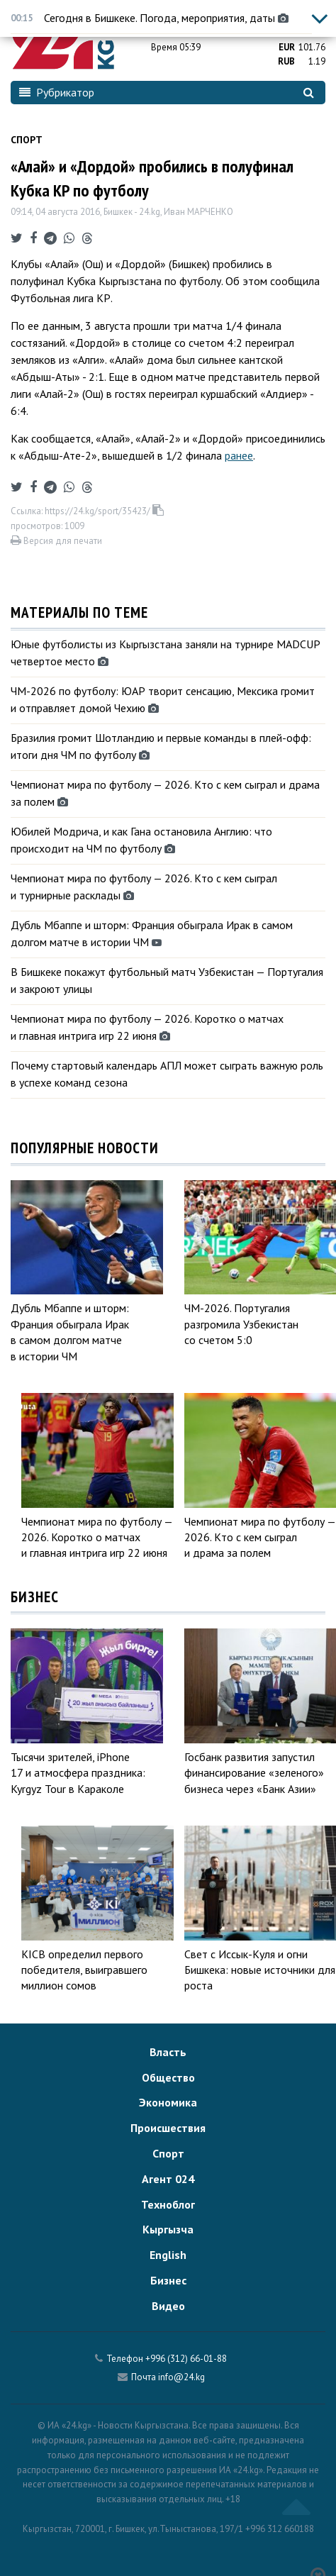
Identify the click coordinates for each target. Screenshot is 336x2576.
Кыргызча (168, 2229)
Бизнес (168, 2280)
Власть (168, 2052)
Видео (168, 2306)
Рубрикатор (56, 92)
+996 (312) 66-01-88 (186, 2359)
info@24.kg (181, 2377)
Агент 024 (168, 2179)
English (168, 2255)
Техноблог (168, 2204)
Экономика (168, 2102)
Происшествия (168, 2128)
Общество (168, 2077)
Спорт (27, 139)
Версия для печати (56, 541)
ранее (239, 455)
